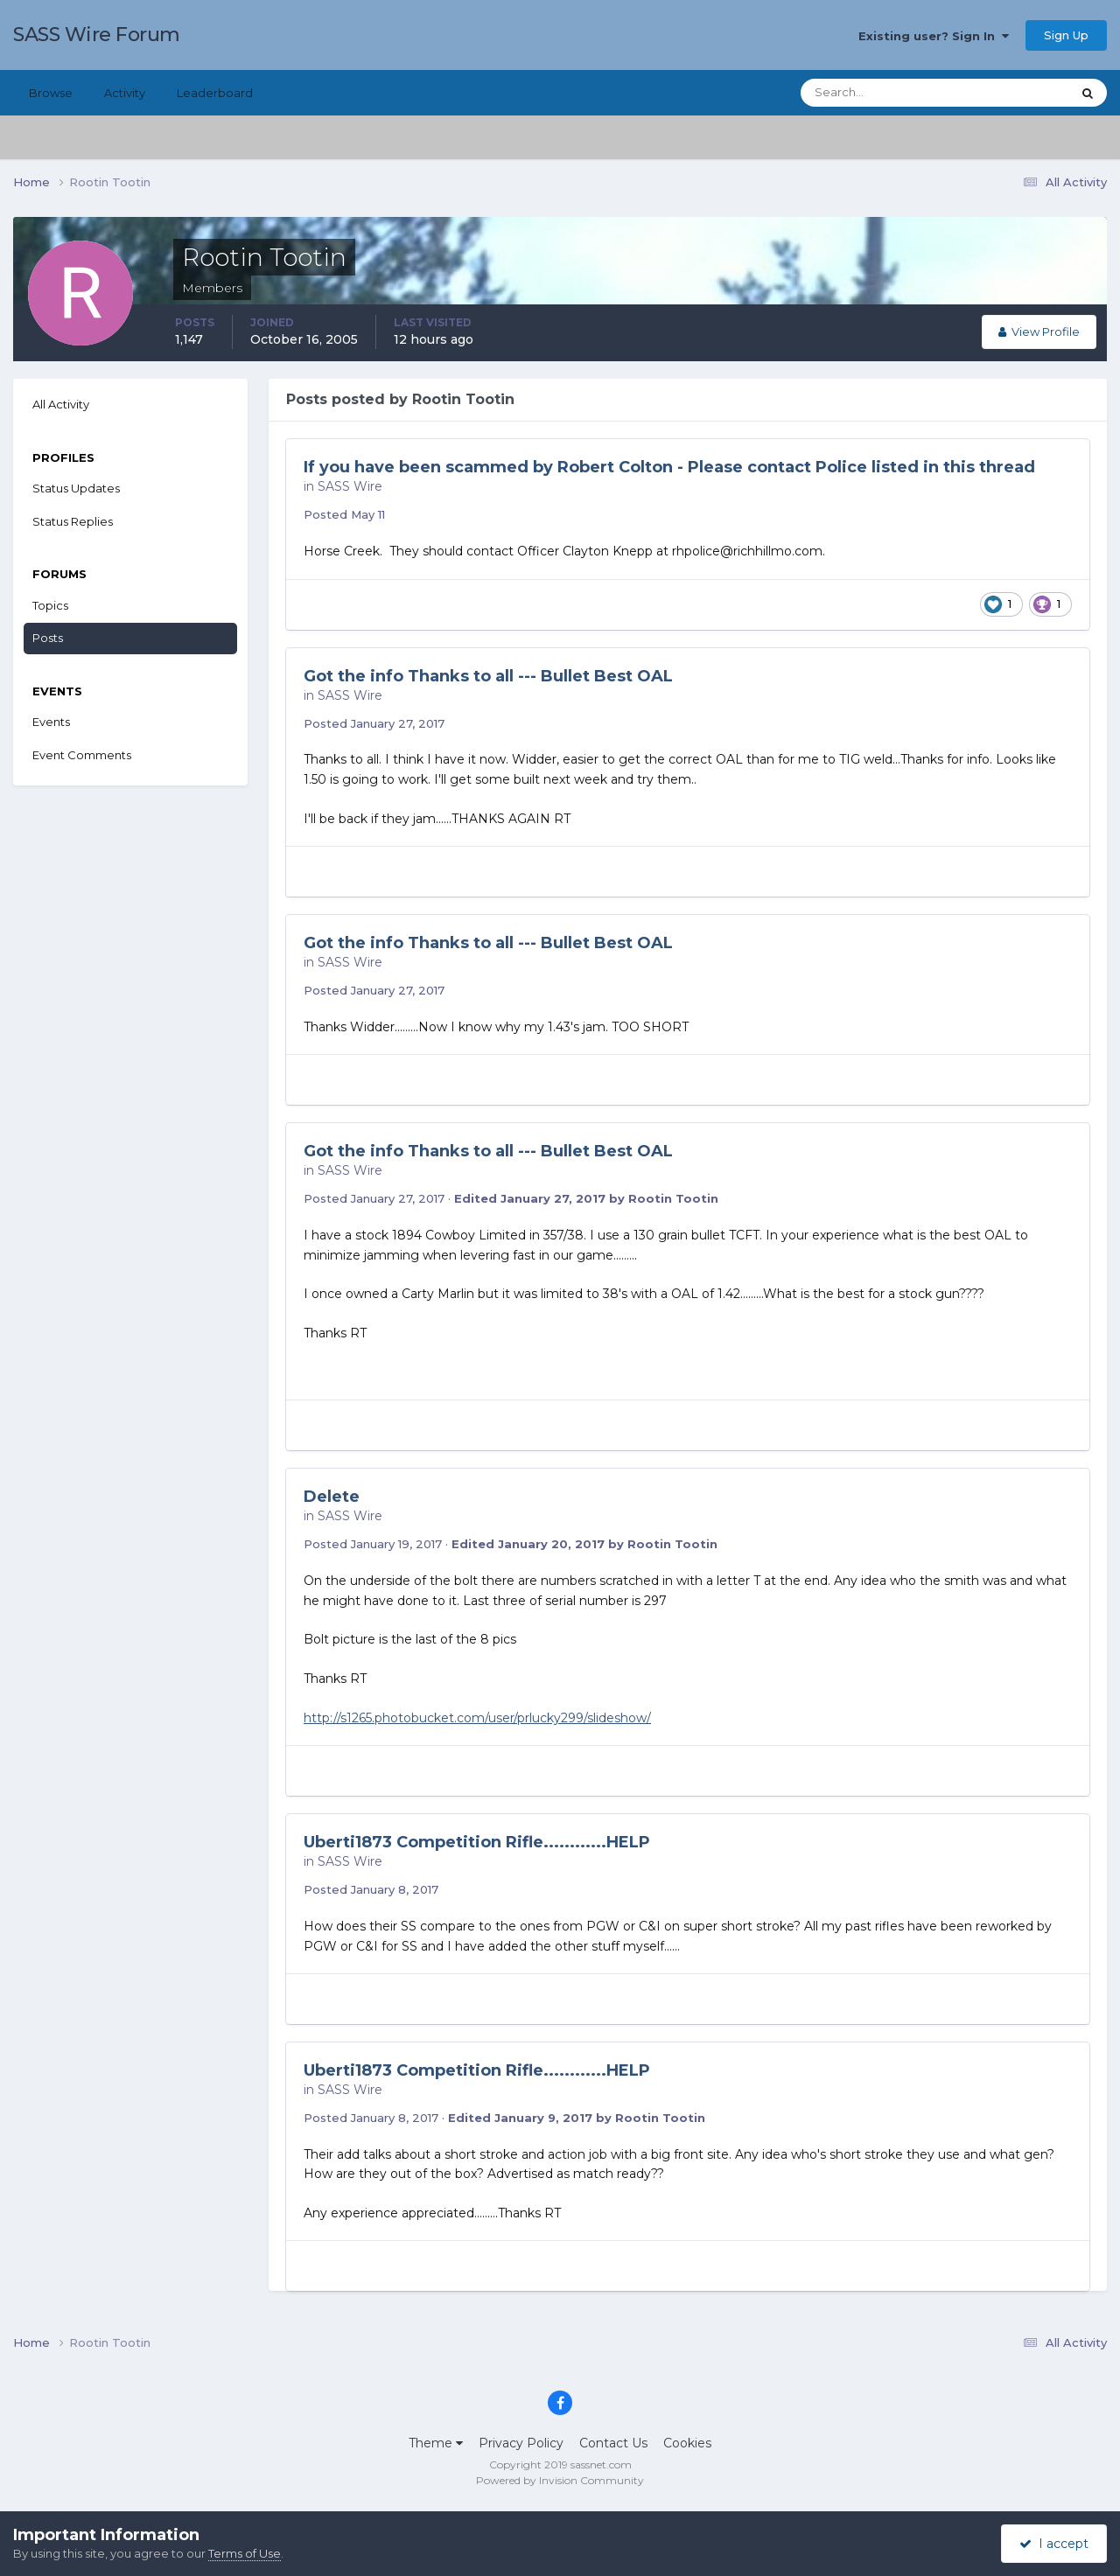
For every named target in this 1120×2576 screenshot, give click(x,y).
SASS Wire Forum (96, 34)
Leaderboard (215, 93)
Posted (344, 514)
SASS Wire (350, 486)
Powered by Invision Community (560, 2480)
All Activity (60, 404)
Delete (332, 1496)
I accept (1053, 2544)
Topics (50, 605)
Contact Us (613, 2443)
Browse (51, 93)
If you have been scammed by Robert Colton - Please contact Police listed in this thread (669, 467)
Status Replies (72, 521)
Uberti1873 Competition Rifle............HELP (477, 1842)
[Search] (879, 93)
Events (51, 722)
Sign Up (1066, 35)
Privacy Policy (521, 2443)
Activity (124, 93)
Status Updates (76, 488)
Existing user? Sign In (933, 36)
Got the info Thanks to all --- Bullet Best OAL (488, 676)
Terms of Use (244, 2553)
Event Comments (81, 755)
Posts (47, 638)
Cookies (687, 2443)
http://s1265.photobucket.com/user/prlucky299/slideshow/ (477, 1718)
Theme (436, 2443)
